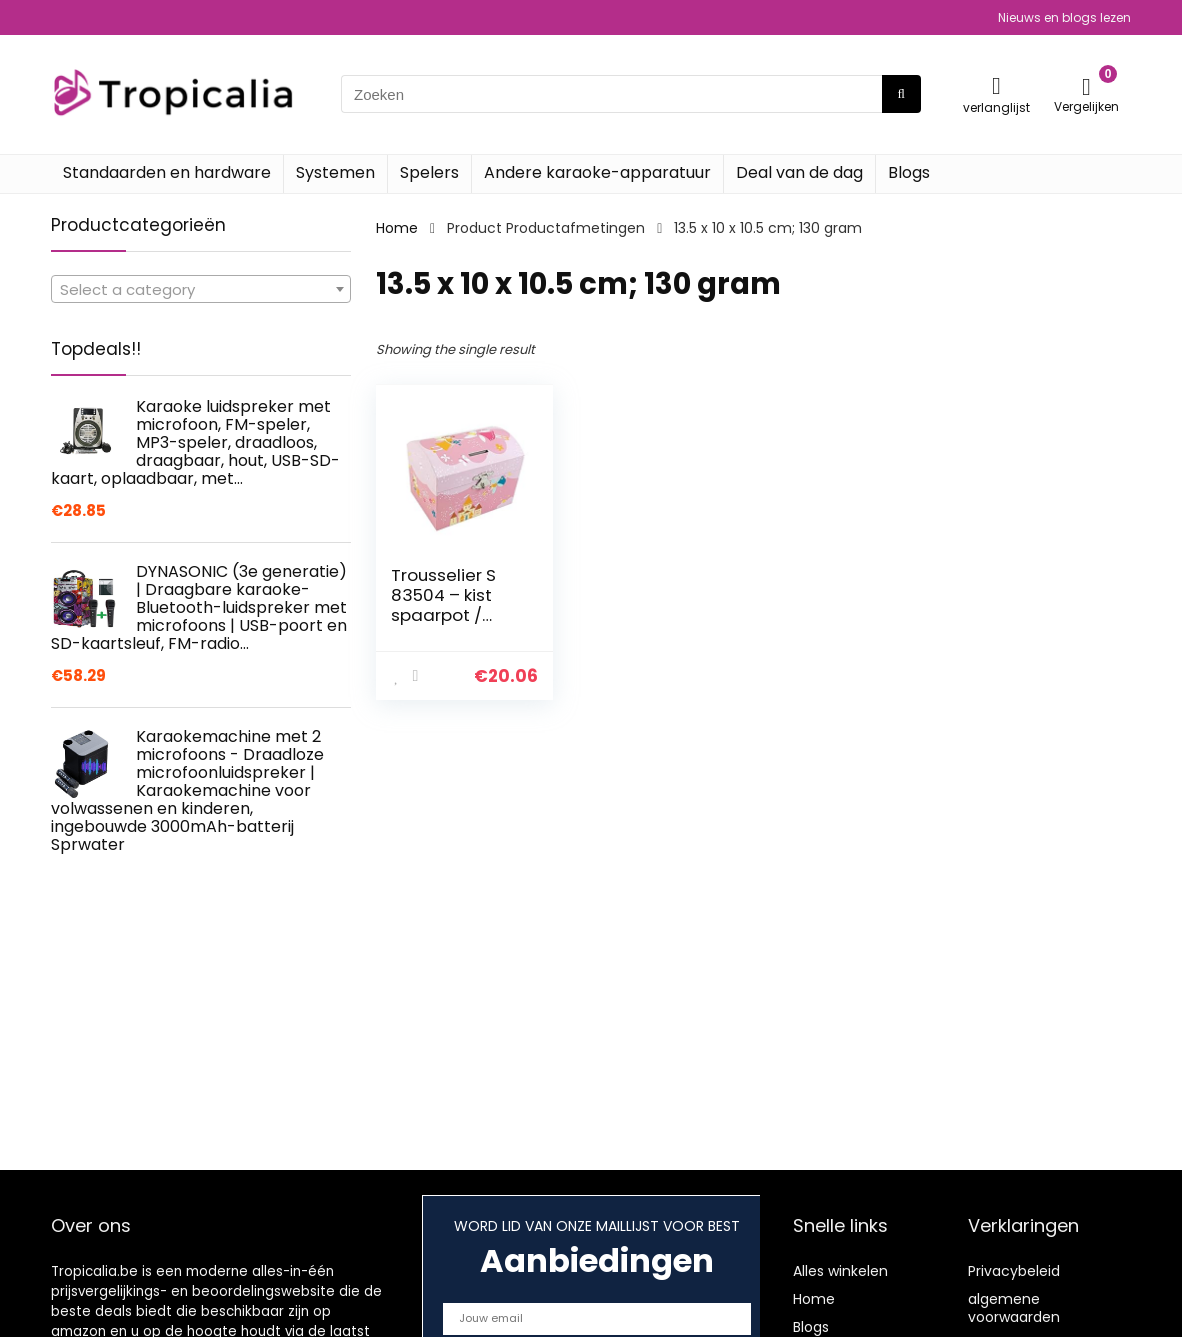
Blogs (909, 172)
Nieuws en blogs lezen (1064, 17)
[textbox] (201, 290)
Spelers (429, 172)
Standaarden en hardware (167, 172)
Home (397, 228)
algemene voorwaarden (1014, 1308)
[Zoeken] (901, 94)
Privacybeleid (1014, 1271)
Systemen (335, 172)
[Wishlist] (996, 85)
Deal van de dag (799, 172)
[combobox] (201, 289)
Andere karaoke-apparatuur (597, 172)
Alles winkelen (840, 1271)
